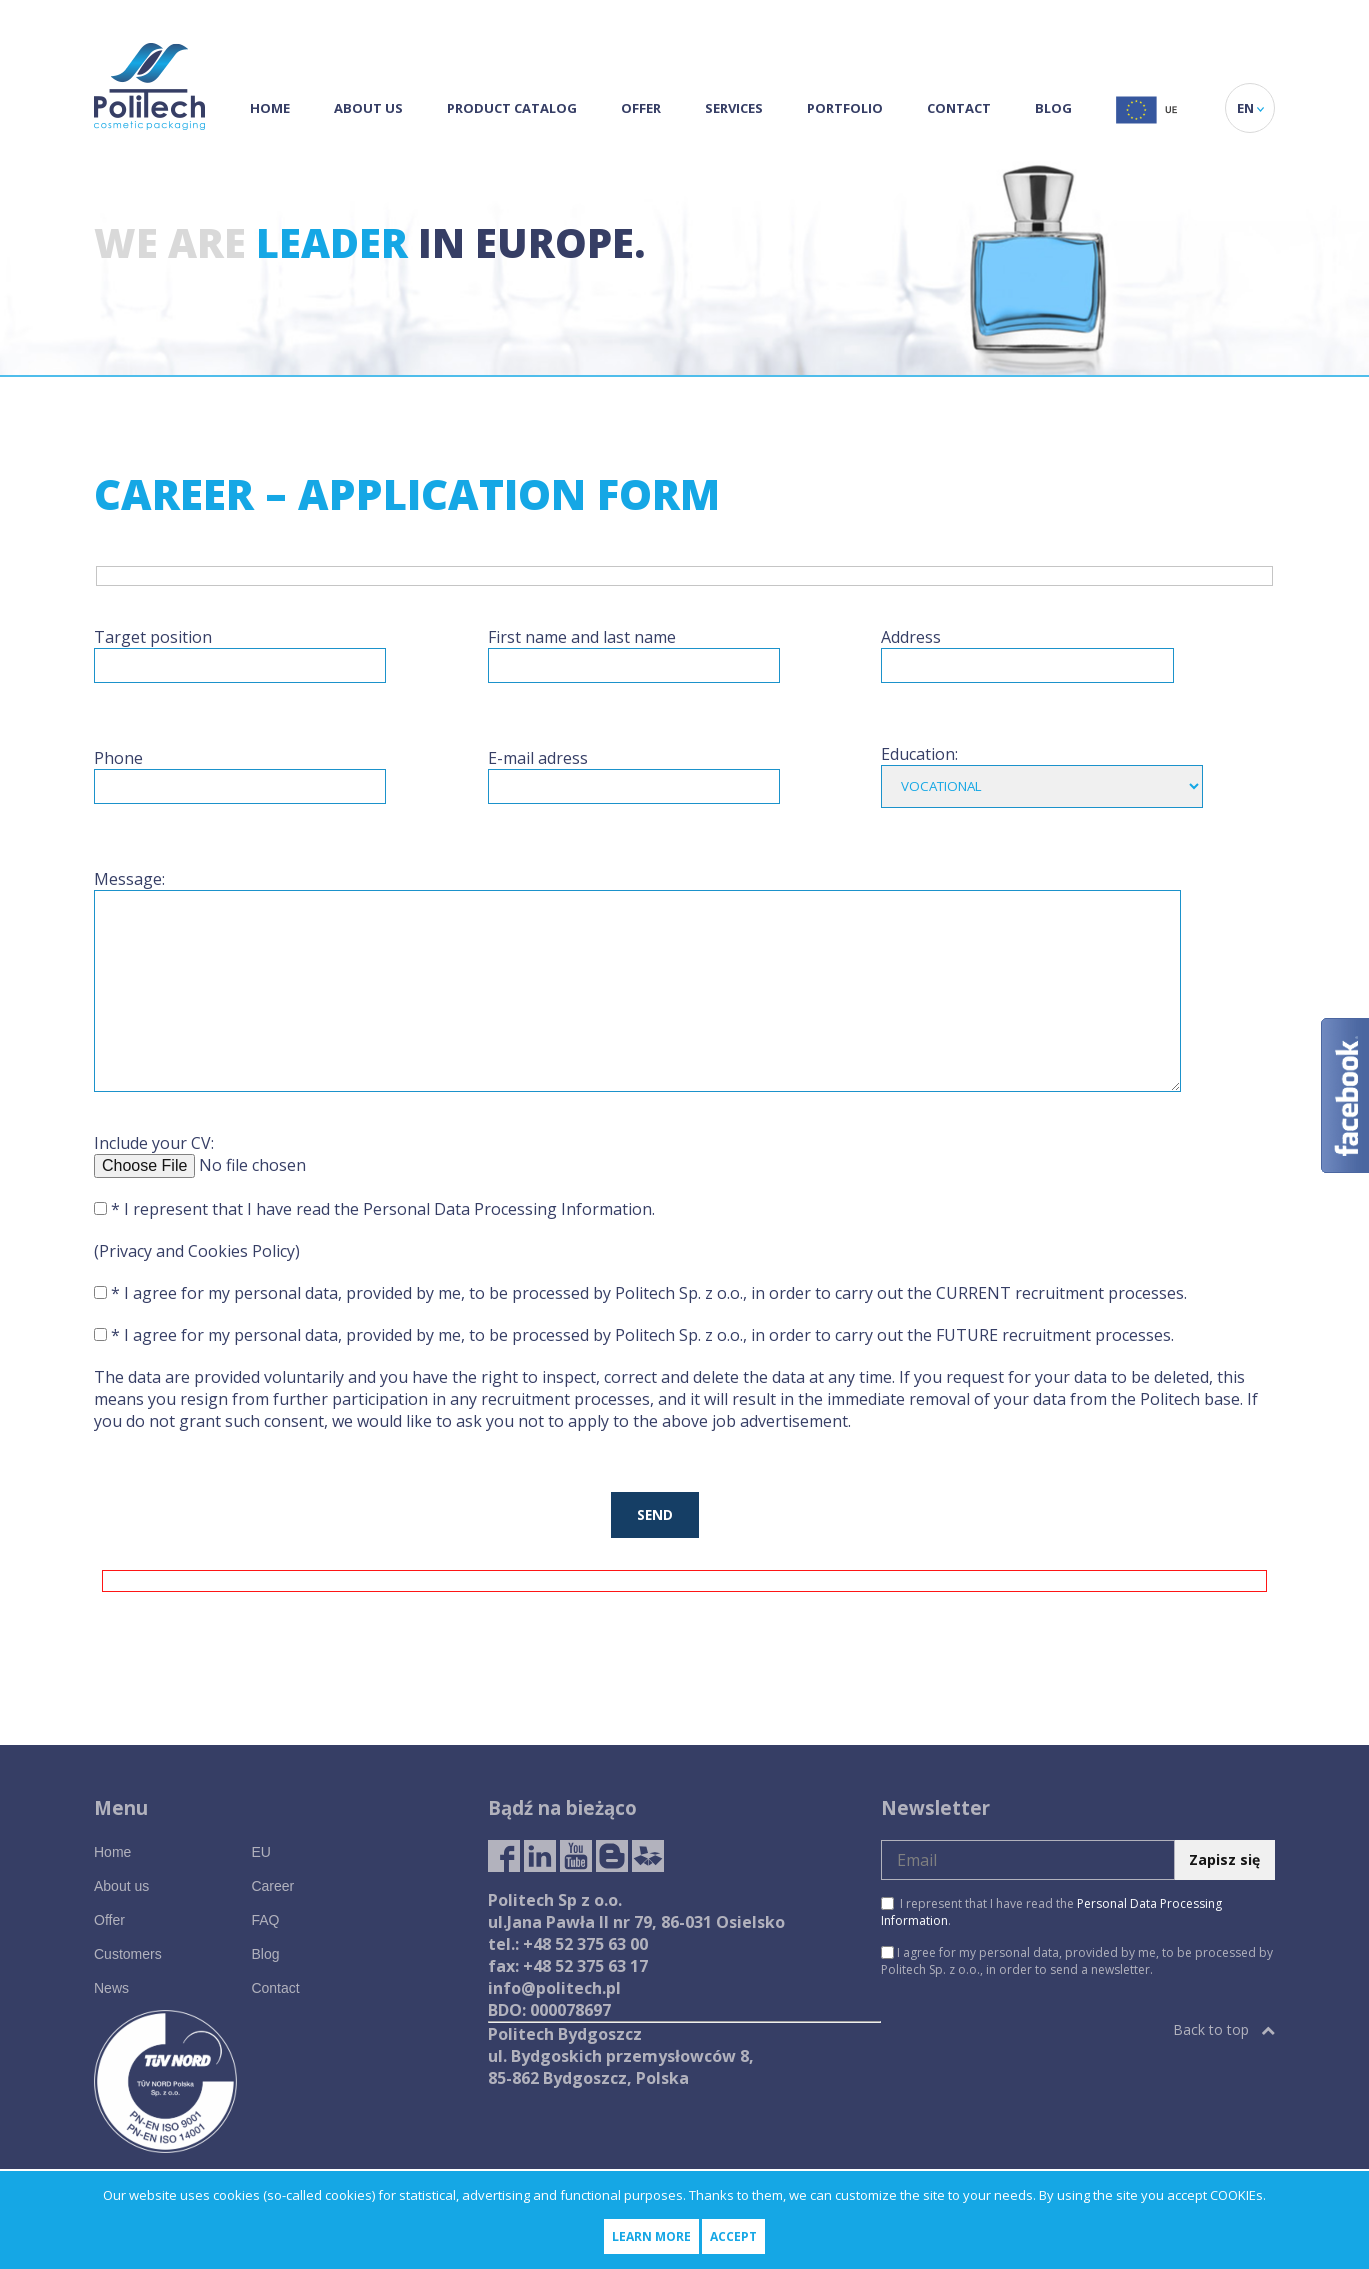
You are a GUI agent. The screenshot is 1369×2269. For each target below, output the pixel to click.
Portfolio (845, 108)
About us (368, 108)
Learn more (651, 2236)
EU (260, 1852)
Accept (733, 2236)
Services (734, 108)
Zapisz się (1224, 1859)
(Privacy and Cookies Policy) (197, 1251)
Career (272, 1886)
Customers (128, 1954)
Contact (959, 108)
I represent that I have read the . (1051, 1912)
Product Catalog (512, 108)
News (111, 1988)
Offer (641, 108)
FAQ (265, 1920)
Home (270, 108)
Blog (1053, 108)
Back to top (1224, 2029)
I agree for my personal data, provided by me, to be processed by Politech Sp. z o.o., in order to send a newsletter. (1077, 1961)
